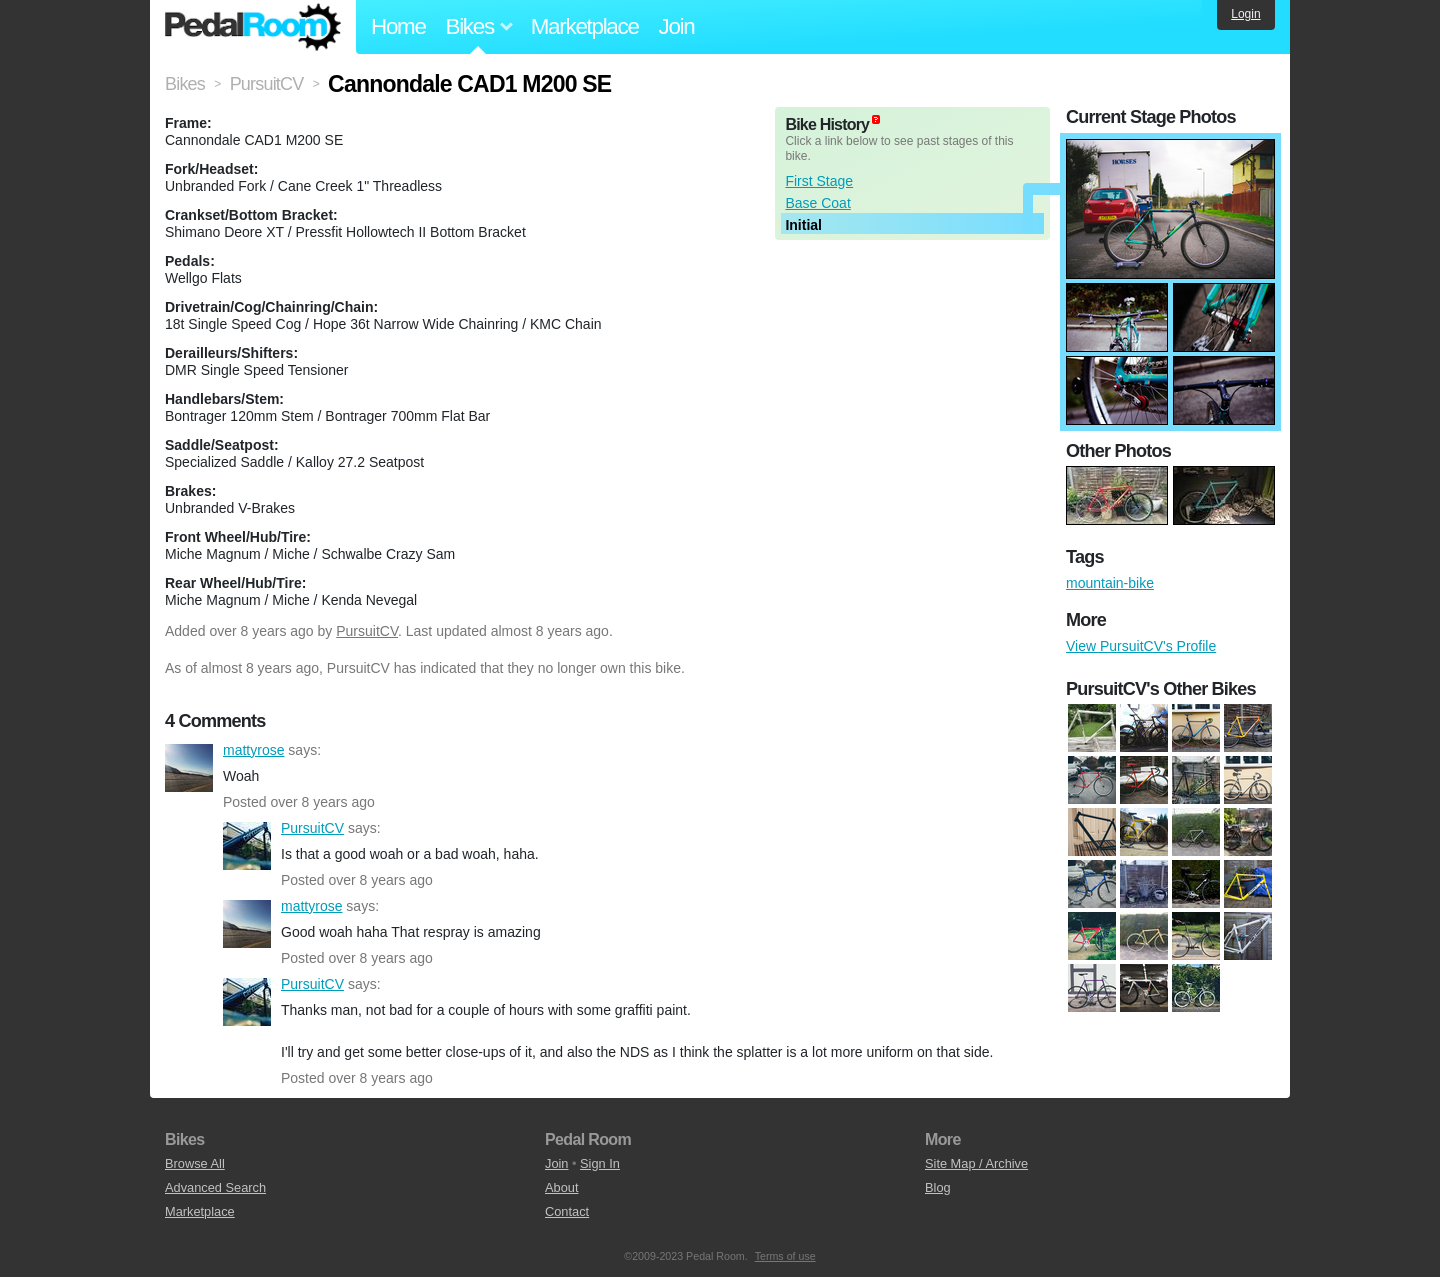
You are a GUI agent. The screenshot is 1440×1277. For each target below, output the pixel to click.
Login (1245, 14)
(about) (876, 119)
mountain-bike (1110, 583)
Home (398, 26)
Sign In (600, 1163)
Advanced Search (215, 1187)
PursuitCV (367, 631)
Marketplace (585, 26)
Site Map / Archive (976, 1163)
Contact (567, 1211)
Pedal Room (253, 27)
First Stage (819, 181)
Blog (938, 1187)
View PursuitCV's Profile (1141, 646)
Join (677, 26)
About (561, 1187)
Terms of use (785, 1256)
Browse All (195, 1163)
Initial (803, 225)
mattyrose (189, 768)
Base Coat (817, 203)
